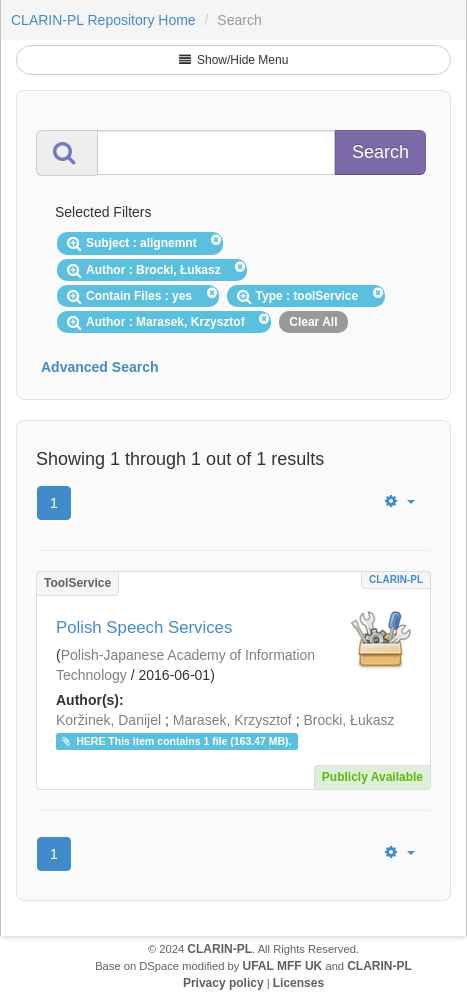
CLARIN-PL (396, 579)
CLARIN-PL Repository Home (103, 20)
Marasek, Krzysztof (232, 720)
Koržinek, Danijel (108, 720)
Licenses (298, 983)
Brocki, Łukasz (348, 720)
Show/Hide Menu (234, 60)
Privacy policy (223, 983)
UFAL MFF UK (283, 966)
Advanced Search (100, 367)
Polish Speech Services (144, 627)
